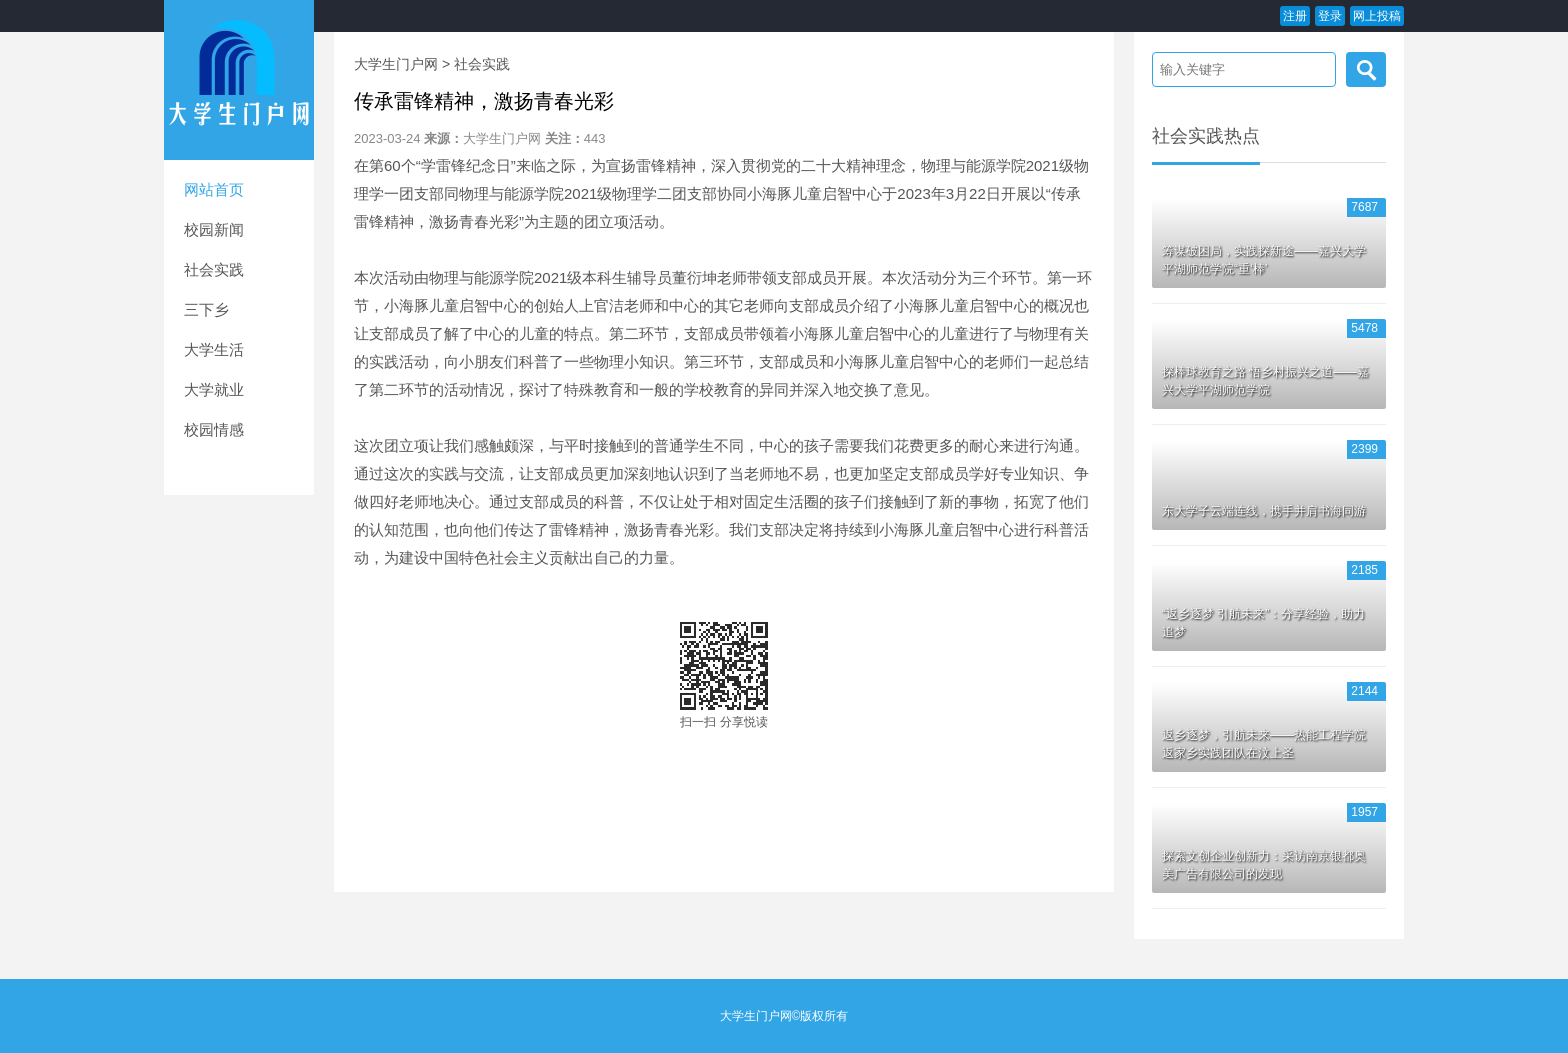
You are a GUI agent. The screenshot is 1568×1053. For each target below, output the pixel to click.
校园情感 (214, 429)
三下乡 (206, 309)
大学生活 (214, 349)
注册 (1295, 16)
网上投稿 (1377, 16)
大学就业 (214, 389)
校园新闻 (214, 229)
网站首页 (214, 189)
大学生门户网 (396, 64)
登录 (1330, 16)
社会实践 (214, 269)
